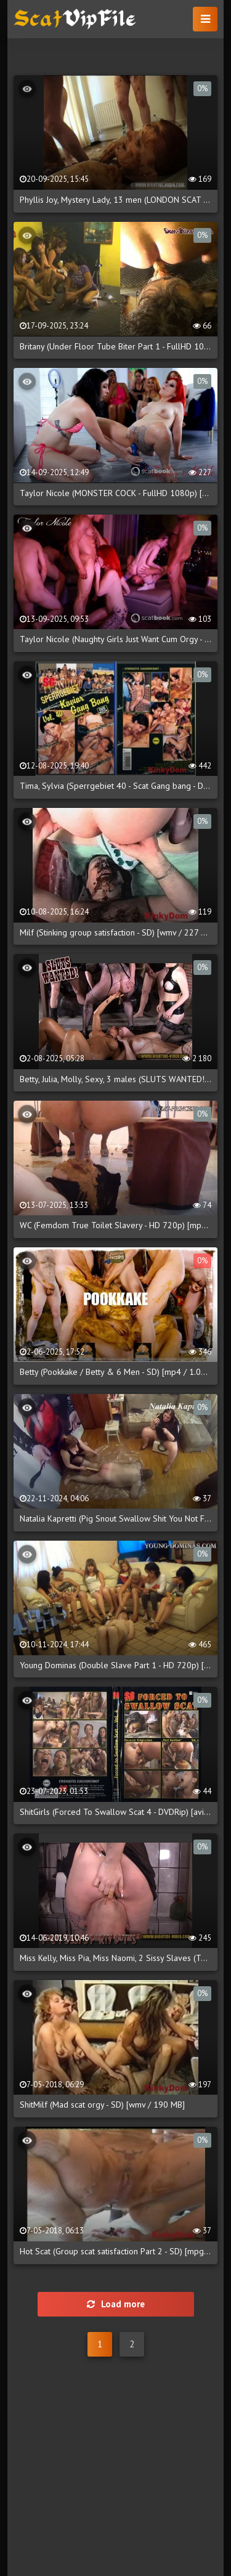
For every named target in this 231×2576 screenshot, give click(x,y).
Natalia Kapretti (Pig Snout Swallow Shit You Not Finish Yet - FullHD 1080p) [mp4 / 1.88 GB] (115, 1518)
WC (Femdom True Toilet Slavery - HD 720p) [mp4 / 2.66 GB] (115, 1225)
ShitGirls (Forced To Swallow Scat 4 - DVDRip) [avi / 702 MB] (115, 1811)
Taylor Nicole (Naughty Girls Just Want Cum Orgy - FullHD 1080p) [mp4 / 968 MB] (115, 639)
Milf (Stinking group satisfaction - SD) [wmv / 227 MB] (115, 932)
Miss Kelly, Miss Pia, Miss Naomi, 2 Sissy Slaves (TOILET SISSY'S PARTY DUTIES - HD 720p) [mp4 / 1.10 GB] (115, 1957)
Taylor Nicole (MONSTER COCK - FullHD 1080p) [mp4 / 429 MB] (115, 493)
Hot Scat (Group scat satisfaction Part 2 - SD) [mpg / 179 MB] (115, 2251)
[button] (205, 19)
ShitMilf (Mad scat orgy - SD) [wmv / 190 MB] (102, 2104)
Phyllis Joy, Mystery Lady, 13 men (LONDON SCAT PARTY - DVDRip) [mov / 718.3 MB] (115, 199)
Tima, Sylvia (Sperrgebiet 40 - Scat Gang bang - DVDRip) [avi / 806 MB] (115, 785)
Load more (116, 2304)
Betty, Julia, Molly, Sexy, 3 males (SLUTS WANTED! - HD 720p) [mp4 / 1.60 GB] (115, 1079)
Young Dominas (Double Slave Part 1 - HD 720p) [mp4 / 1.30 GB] (115, 1665)
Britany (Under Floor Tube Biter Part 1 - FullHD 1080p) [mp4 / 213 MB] (115, 346)
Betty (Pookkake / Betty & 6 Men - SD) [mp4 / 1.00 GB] (115, 1371)
